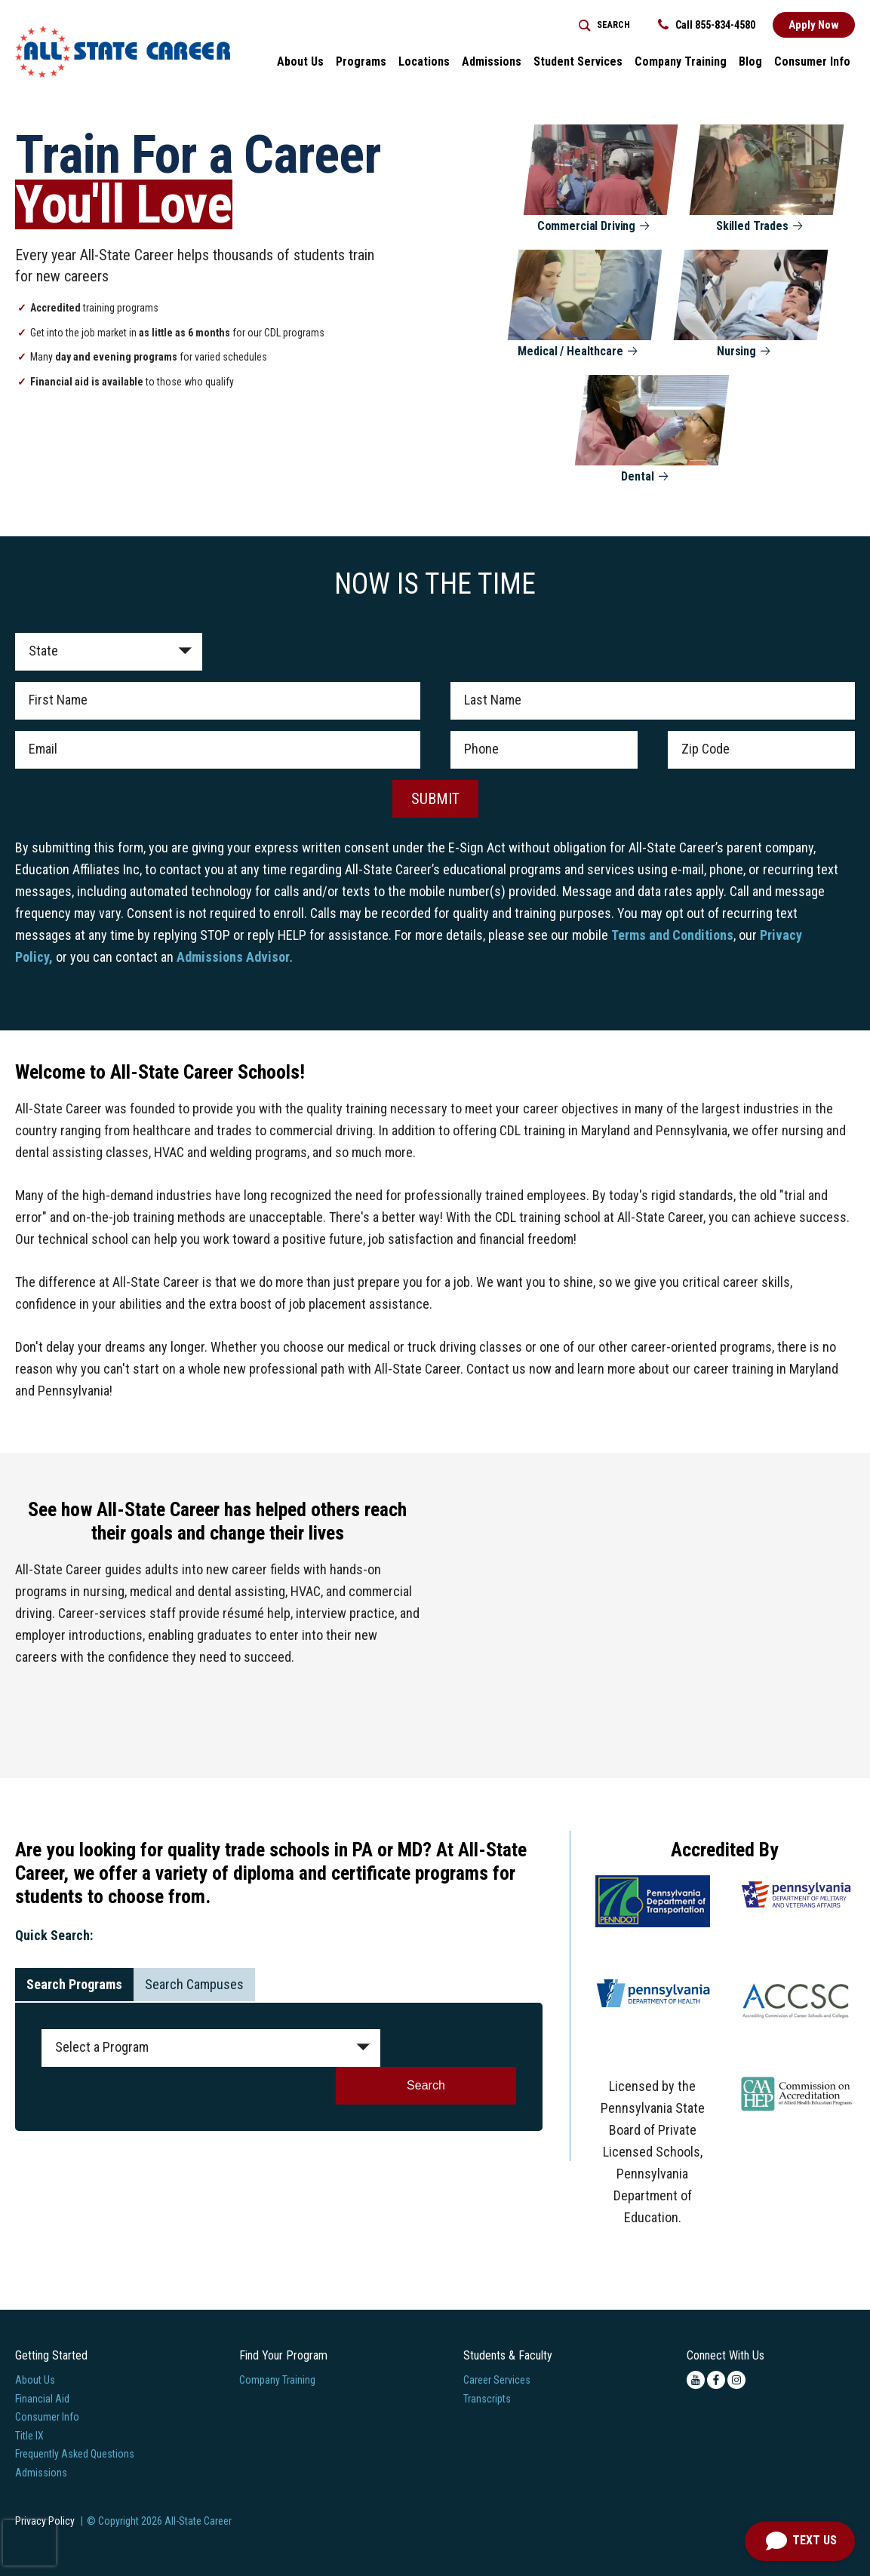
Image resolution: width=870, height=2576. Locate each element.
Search (455, 2047)
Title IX (29, 2436)
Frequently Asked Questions (74, 2454)
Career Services (496, 2380)
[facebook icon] (716, 2380)
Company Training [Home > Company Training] (681, 61)
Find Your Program (283, 2355)
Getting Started (51, 2355)
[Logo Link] (122, 52)
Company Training (277, 2380)
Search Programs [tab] (74, 1984)
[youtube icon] (696, 2380)
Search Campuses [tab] (194, 1984)
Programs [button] (361, 61)
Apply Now (814, 25)
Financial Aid (42, 2399)
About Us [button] (300, 61)
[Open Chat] (800, 2541)
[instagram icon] (736, 2380)
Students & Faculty (507, 2355)
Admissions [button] (491, 61)
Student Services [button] (578, 61)
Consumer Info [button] (812, 61)
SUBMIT (435, 799)
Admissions (41, 2473)
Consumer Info (47, 2417)
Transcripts (487, 2399)
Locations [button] (424, 61)
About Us (35, 2380)
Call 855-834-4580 (706, 25)
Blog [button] (750, 61)
